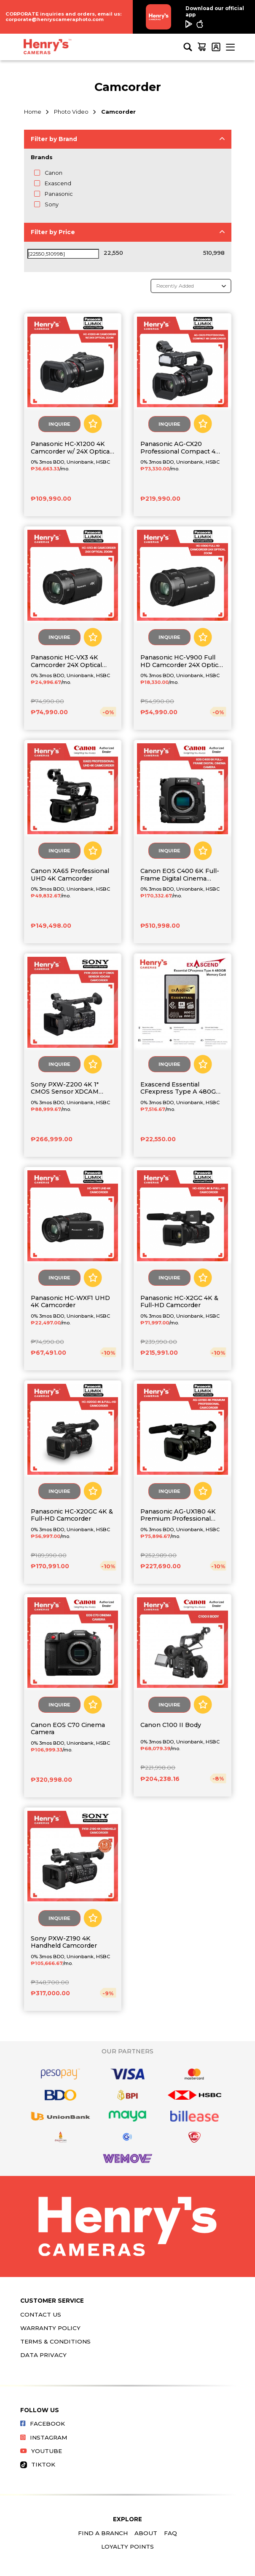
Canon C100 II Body (170, 1725)
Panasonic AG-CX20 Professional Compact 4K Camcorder (180, 447)
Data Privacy (43, 2355)
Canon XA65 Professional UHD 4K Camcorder (70, 875)
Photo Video (71, 112)
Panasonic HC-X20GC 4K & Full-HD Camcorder (72, 1515)
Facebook (42, 2423)
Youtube (41, 2451)
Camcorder (118, 112)
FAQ (170, 2533)
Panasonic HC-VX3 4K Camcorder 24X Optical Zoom (66, 661)
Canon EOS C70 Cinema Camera (68, 1729)
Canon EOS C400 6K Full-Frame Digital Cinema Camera (179, 875)
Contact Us (40, 2314)
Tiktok (37, 2464)
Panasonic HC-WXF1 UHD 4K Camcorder (70, 1302)
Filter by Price (53, 232)
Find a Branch (103, 2533)
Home (32, 112)
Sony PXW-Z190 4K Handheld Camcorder (64, 1942)
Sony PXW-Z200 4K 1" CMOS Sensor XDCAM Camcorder (65, 1088)
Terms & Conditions (55, 2341)
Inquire (59, 424)
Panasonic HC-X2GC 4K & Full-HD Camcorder (179, 1302)
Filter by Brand (54, 139)
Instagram (43, 2437)
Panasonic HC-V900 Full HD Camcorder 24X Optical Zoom (181, 661)
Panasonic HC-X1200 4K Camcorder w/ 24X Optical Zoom (71, 447)
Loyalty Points (127, 2546)
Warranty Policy (50, 2328)
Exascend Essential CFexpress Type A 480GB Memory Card (180, 1088)
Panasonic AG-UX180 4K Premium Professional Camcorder (178, 1515)
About (145, 2533)
